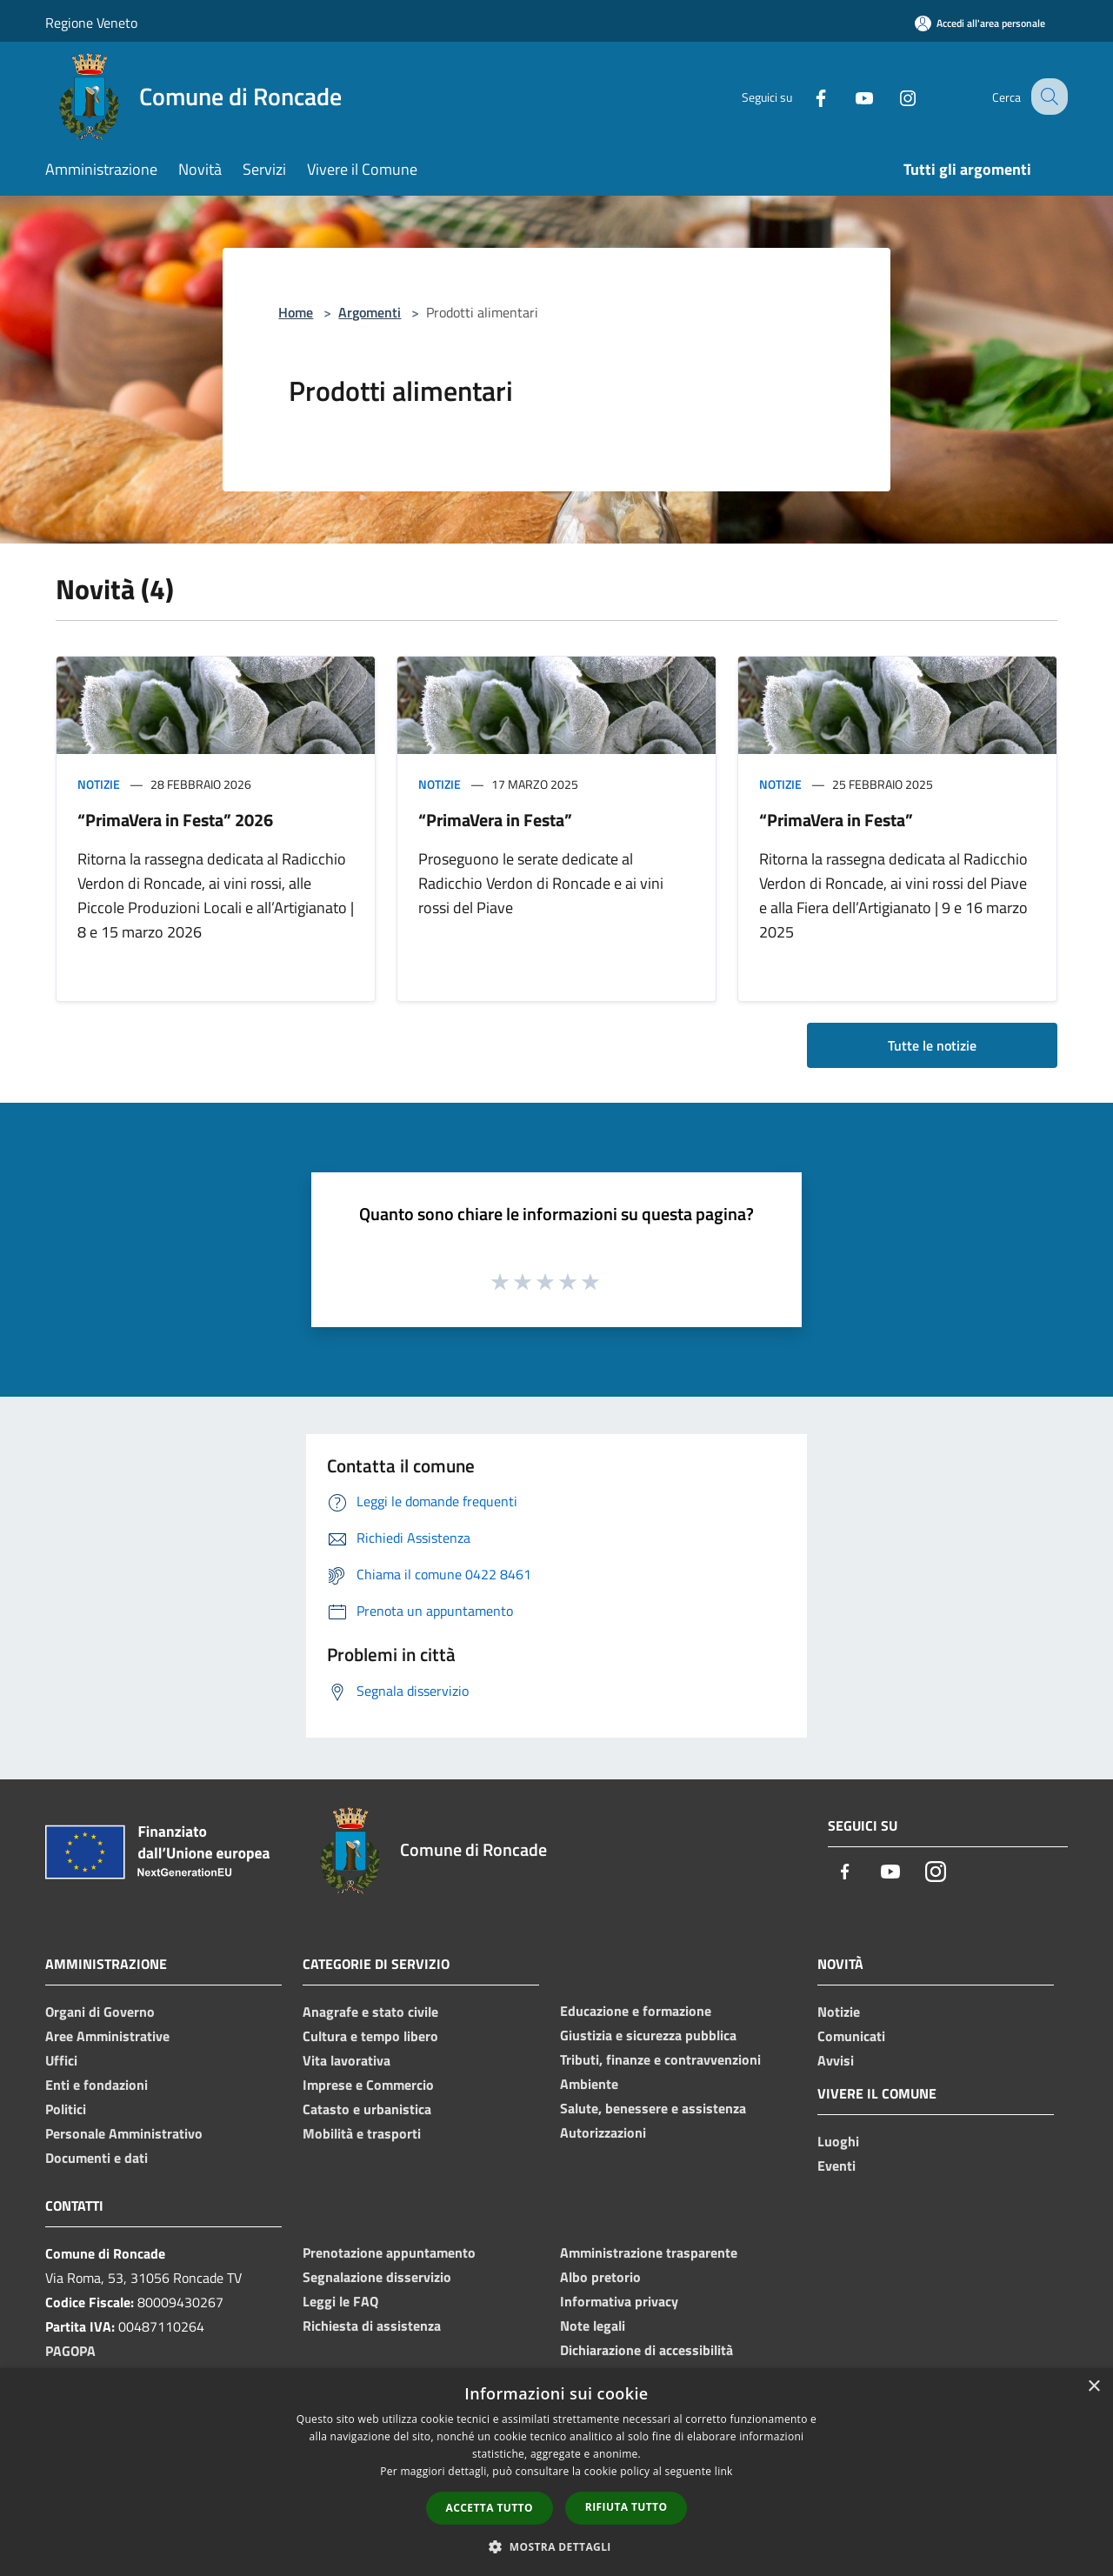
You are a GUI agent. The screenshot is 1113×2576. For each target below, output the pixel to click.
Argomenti (369, 312)
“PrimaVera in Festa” (495, 819)
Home (295, 312)
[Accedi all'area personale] (980, 23)
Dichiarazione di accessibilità (646, 2349)
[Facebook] (805, 96)
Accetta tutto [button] (489, 2507)
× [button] (1093, 2386)
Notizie (98, 784)
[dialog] (556, 2472)
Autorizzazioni (603, 2132)
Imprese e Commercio (368, 2084)
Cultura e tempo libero (370, 2035)
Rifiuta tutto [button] (626, 2506)
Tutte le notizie (932, 1045)
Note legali (592, 2325)
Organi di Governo (100, 2011)
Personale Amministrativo (124, 2133)
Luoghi (838, 2141)
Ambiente (589, 2083)
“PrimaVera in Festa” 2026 (175, 819)
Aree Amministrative (107, 2035)
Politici (65, 2109)
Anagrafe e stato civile (370, 2011)
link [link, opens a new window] (724, 2471)
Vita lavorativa (346, 2060)
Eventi (836, 2165)
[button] (556, 2546)
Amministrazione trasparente (648, 2252)
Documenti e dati (96, 2157)
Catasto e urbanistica (367, 2109)
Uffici (61, 2060)
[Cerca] (1047, 96)
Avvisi (835, 2060)
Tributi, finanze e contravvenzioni (660, 2059)
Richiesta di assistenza (372, 2325)
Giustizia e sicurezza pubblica (648, 2035)
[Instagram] (892, 96)
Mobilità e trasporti (362, 2133)
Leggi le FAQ (340, 2301)
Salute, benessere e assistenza (653, 2108)
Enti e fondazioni (96, 2084)
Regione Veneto (91, 22)
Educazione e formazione (635, 2010)
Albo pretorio (600, 2276)
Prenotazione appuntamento (389, 2252)
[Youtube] (848, 96)
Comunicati (851, 2035)
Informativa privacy (619, 2301)
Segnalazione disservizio (377, 2276)
